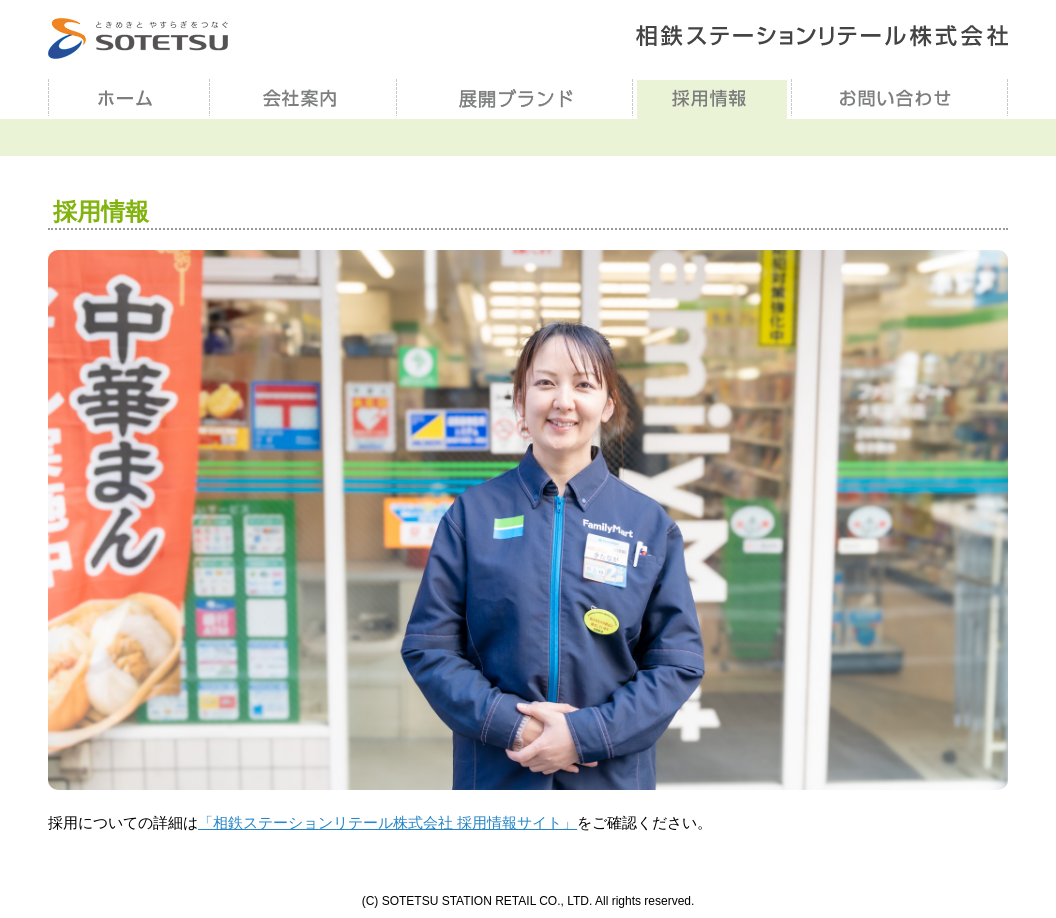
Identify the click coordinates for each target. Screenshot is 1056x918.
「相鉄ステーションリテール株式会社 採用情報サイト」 (387, 822)
